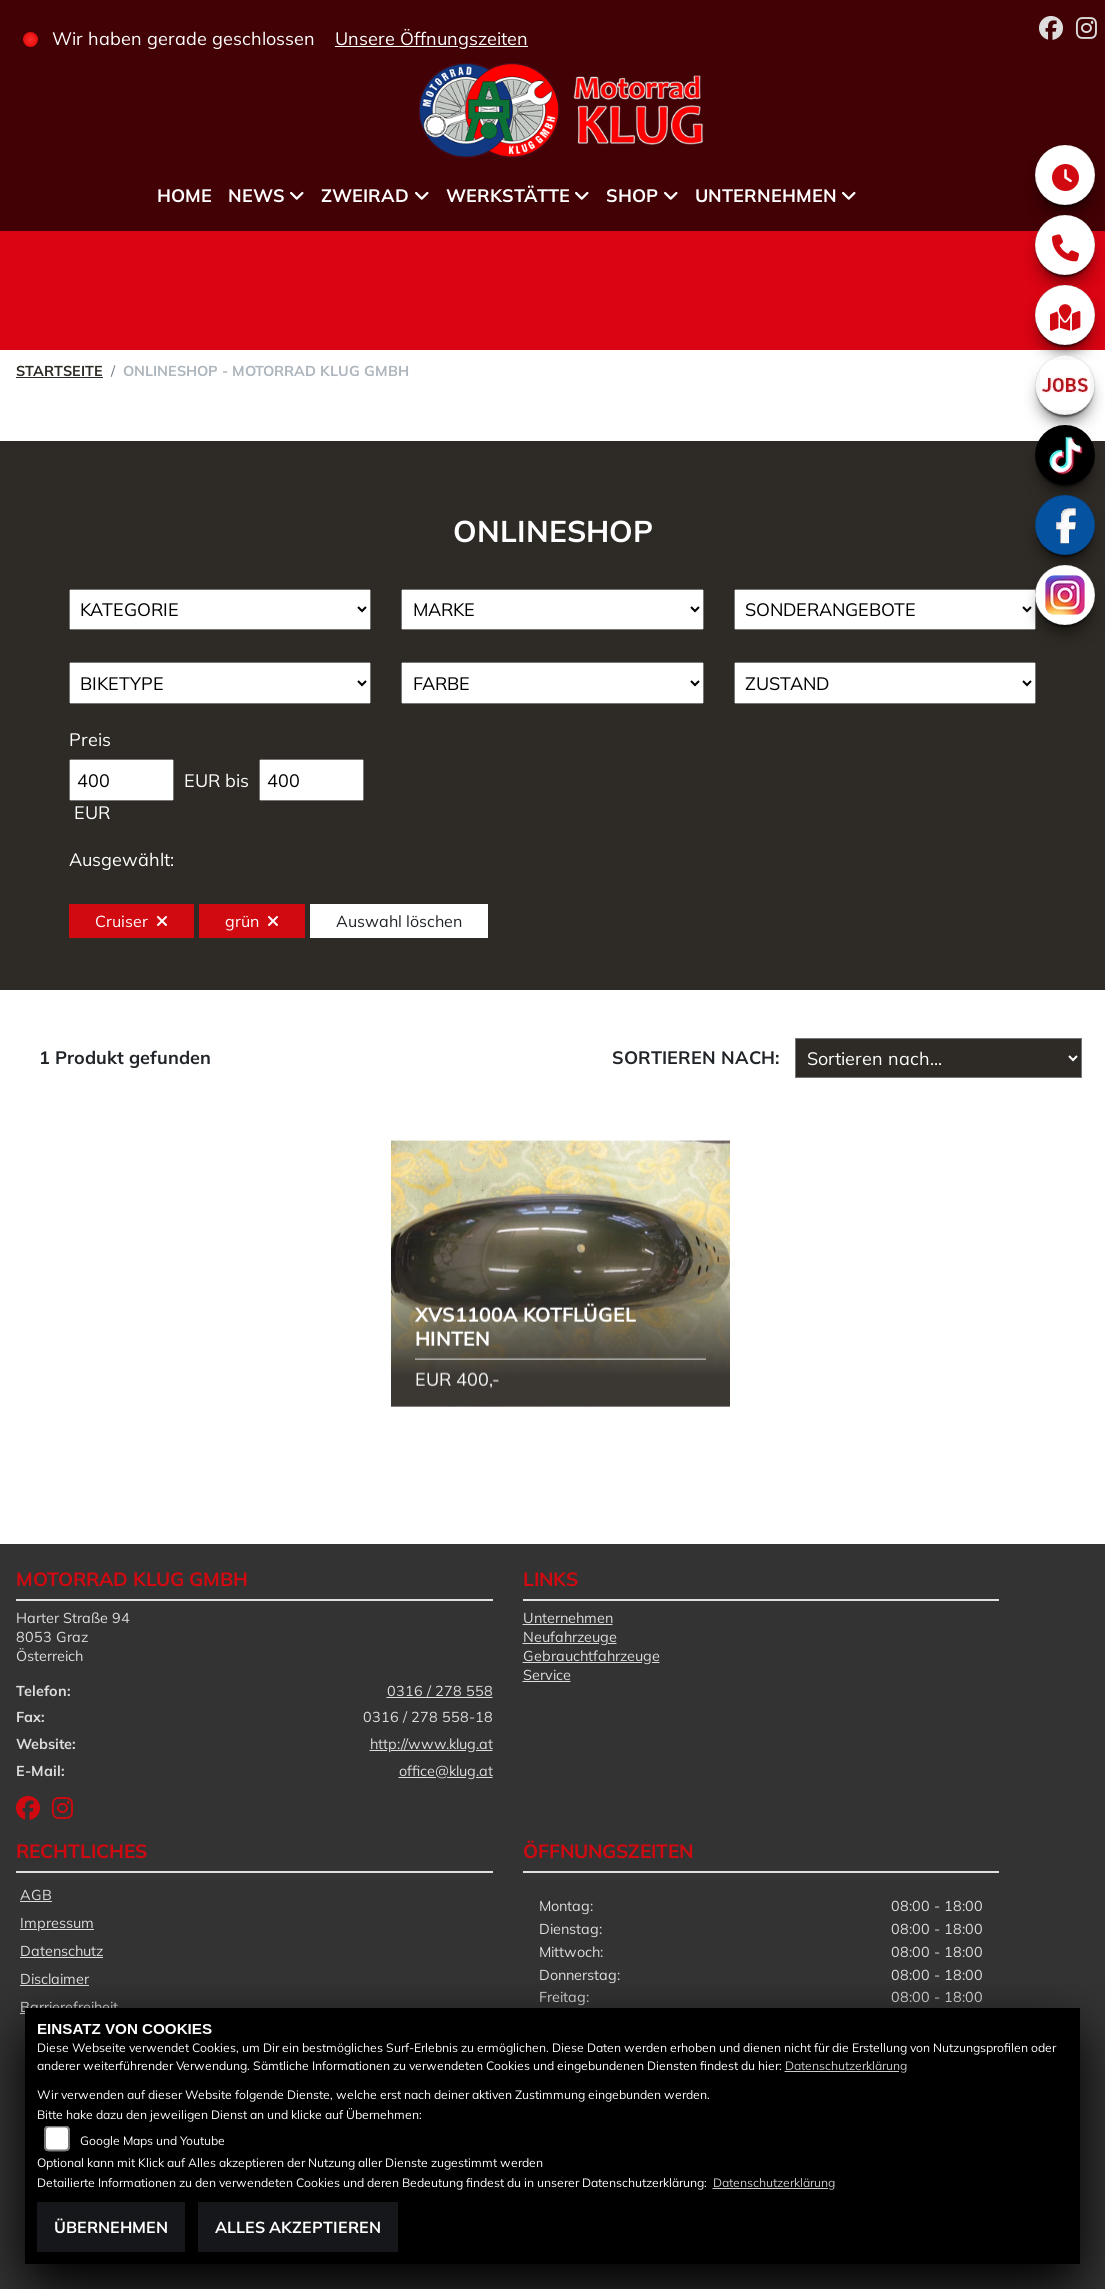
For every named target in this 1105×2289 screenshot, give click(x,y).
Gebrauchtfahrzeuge (591, 1656)
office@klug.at (446, 1771)
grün (252, 921)
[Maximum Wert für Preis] (311, 780)
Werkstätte (508, 195)
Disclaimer (54, 1979)
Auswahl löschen (399, 921)
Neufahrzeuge (570, 1637)
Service (547, 1675)
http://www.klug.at (431, 1744)
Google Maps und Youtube (152, 2140)
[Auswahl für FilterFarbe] (552, 683)
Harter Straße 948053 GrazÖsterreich (73, 1636)
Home (184, 195)
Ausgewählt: (121, 859)
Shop (632, 195)
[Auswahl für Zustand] (885, 683)
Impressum (57, 1923)
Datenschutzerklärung (846, 2065)
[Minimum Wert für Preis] (121, 780)
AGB (36, 1895)
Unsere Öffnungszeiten (431, 38)
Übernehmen (111, 2227)
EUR (92, 812)
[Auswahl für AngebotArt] (885, 610)
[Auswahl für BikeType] (220, 683)
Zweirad (365, 195)
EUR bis (216, 780)
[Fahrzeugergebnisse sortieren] (938, 1058)
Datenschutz (61, 1951)
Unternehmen (766, 195)
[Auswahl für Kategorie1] (220, 610)
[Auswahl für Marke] (552, 610)
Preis (90, 739)
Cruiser (131, 921)
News (256, 195)
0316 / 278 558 (440, 1691)
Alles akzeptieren (298, 2227)
